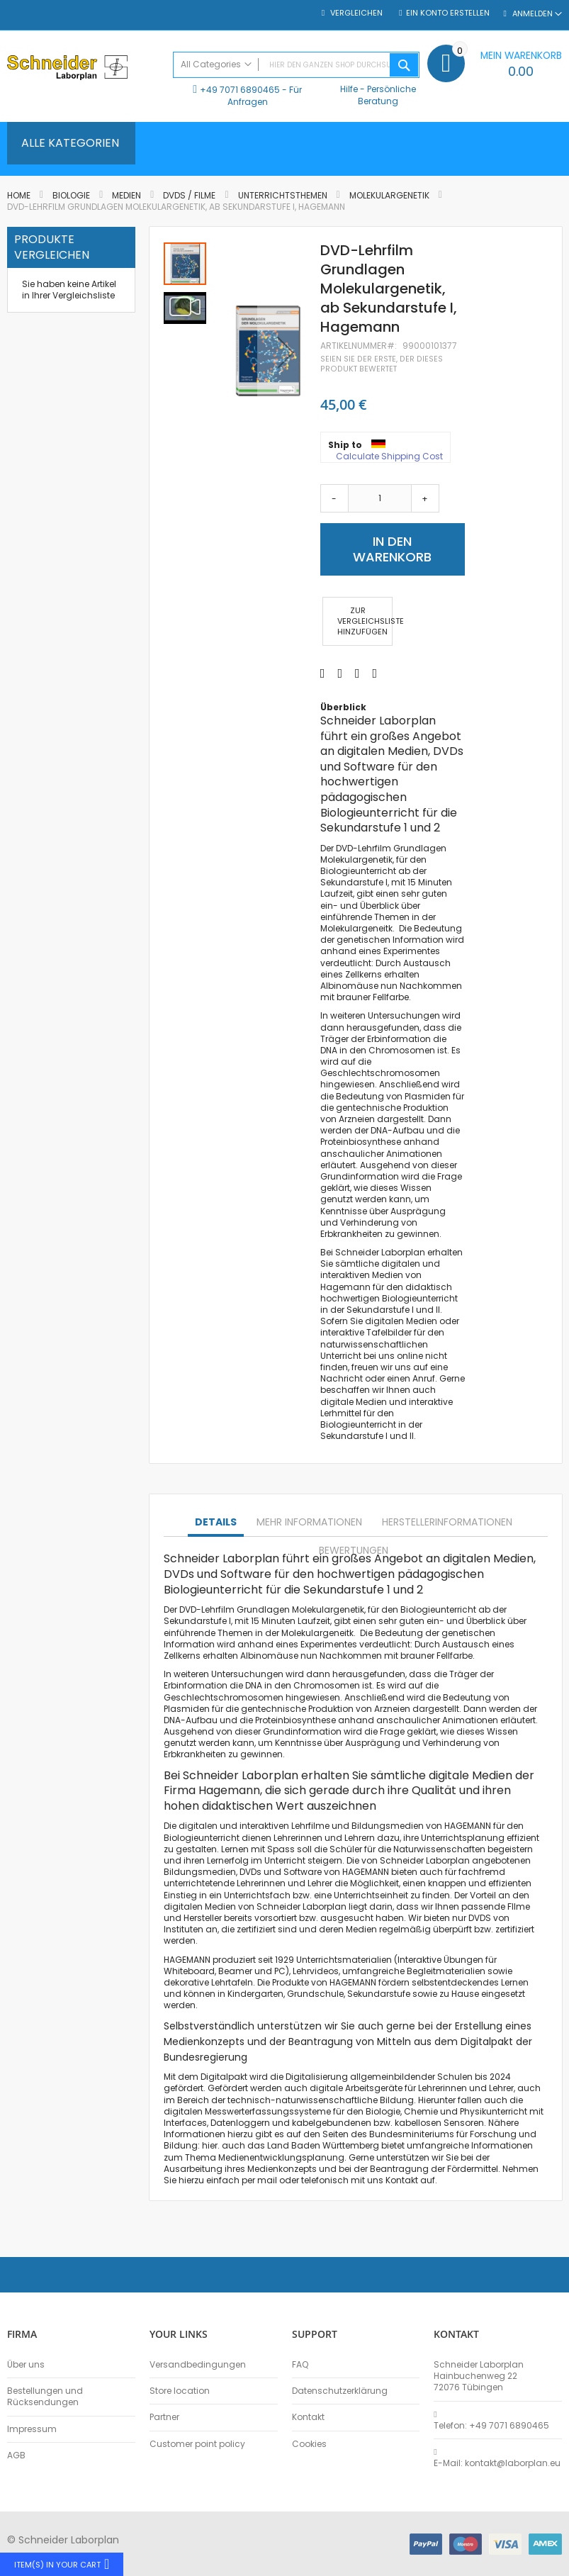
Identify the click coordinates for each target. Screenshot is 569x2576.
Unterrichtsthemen (282, 195)
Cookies (309, 2444)
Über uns (26, 2364)
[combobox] (296, 64)
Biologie (71, 195)
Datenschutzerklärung (340, 2391)
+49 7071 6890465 (240, 90)
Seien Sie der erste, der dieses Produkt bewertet (381, 364)
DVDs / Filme (189, 195)
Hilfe (349, 89)
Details (216, 1522)
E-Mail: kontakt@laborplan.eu (497, 2463)
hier (210, 2145)
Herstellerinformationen (447, 1522)
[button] (185, 307)
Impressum (32, 2429)
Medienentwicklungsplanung (281, 2157)
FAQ (300, 2364)
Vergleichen (355, 13)
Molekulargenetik (389, 195)
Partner (164, 2417)
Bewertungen (353, 1550)
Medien (127, 195)
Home (18, 195)
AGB (16, 2455)
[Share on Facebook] (322, 673)
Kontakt (308, 2417)
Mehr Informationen (309, 1522)
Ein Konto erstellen (448, 13)
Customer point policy (197, 2444)
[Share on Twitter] (339, 673)
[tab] (216, 1522)
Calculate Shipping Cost (389, 456)
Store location (180, 2391)
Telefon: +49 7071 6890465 (491, 2425)
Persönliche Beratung (387, 94)
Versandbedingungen (198, 2364)
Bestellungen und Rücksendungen (45, 2396)
